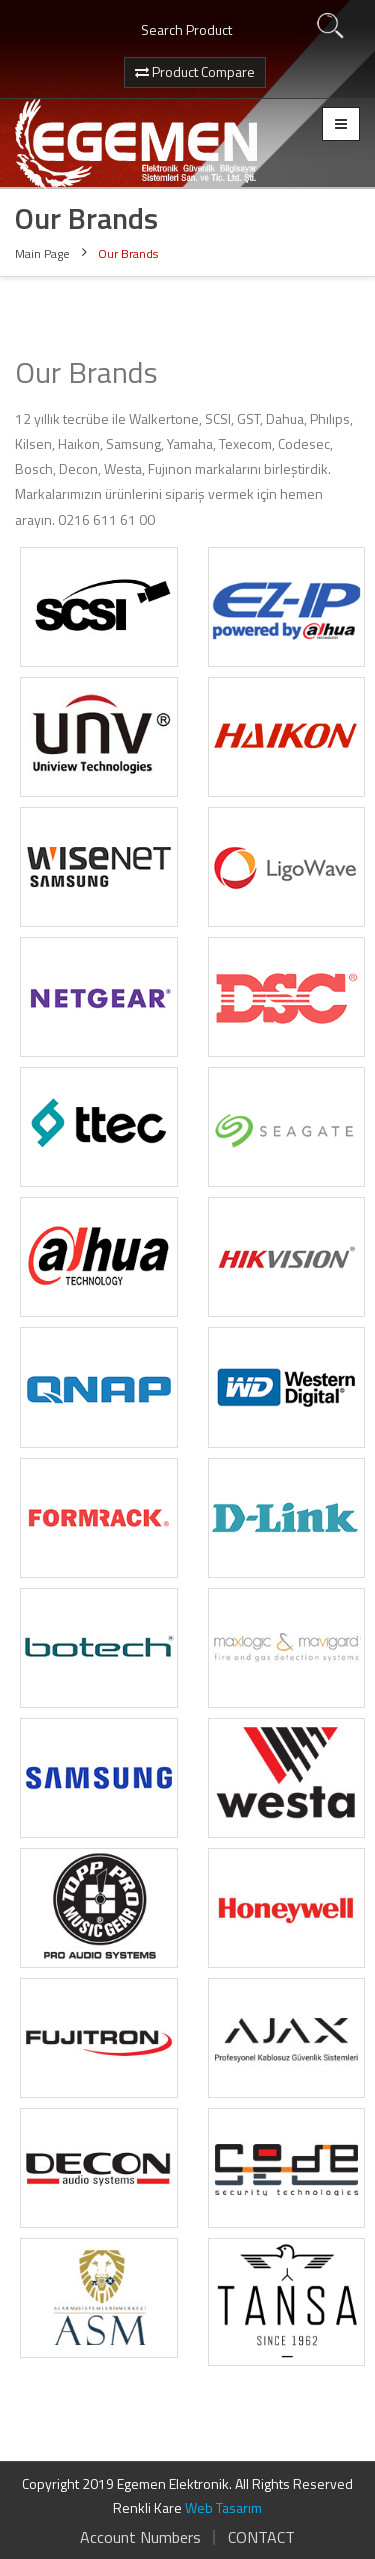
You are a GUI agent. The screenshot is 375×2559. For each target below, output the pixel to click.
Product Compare (195, 71)
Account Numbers (140, 2537)
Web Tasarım (223, 2507)
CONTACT (261, 2537)
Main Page (42, 253)
